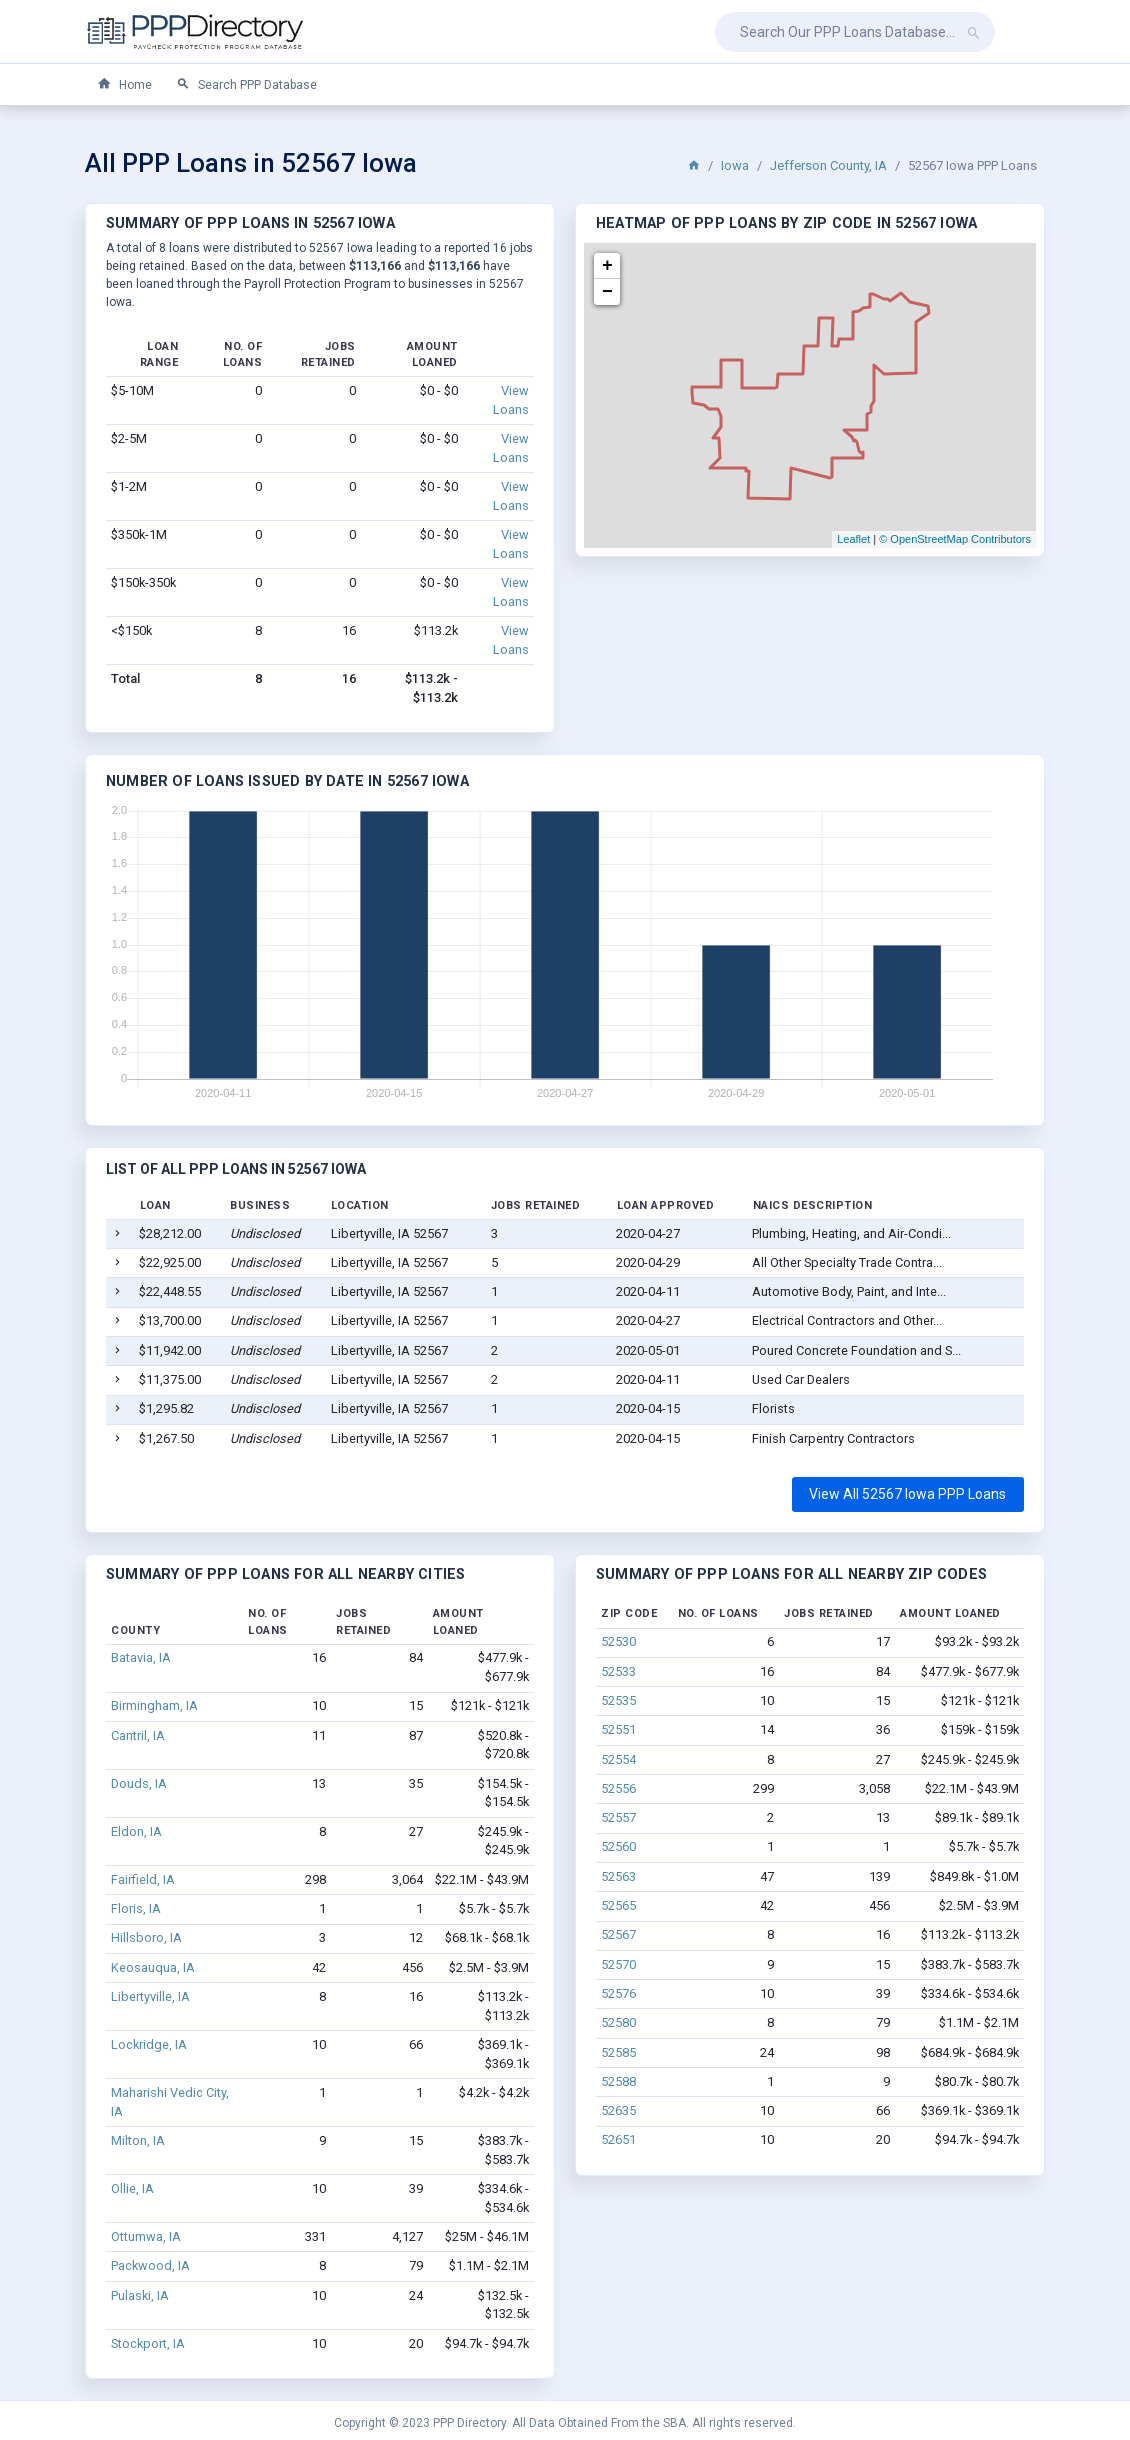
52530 (618, 1641)
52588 (618, 2081)
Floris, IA (136, 1908)
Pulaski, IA (140, 2295)
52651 (618, 2139)
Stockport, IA (148, 2343)
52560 (618, 1846)
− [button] (607, 292)
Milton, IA (138, 2140)
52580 (618, 2022)
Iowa (735, 165)
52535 (618, 1700)
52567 (618, 1934)
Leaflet (853, 539)
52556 (618, 1788)
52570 (618, 1964)
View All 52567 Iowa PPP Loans (907, 1494)
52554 (618, 1759)
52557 (618, 1817)
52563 (618, 1876)
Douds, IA (139, 1783)
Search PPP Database (246, 84)
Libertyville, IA (150, 1996)
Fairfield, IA (143, 1879)
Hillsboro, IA (146, 1937)
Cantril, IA (138, 1735)
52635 (618, 2110)
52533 (618, 1671)
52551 (618, 1729)
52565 (618, 1905)
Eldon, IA (136, 1831)
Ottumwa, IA (146, 2236)
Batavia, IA (141, 1657)
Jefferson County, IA (828, 165)
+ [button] (607, 266)
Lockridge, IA (149, 2044)
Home (124, 84)
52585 (618, 2052)
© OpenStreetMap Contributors (955, 539)
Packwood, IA (150, 2265)
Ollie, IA (132, 2188)
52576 (618, 1993)
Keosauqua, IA (153, 1967)
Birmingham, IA (154, 1705)
